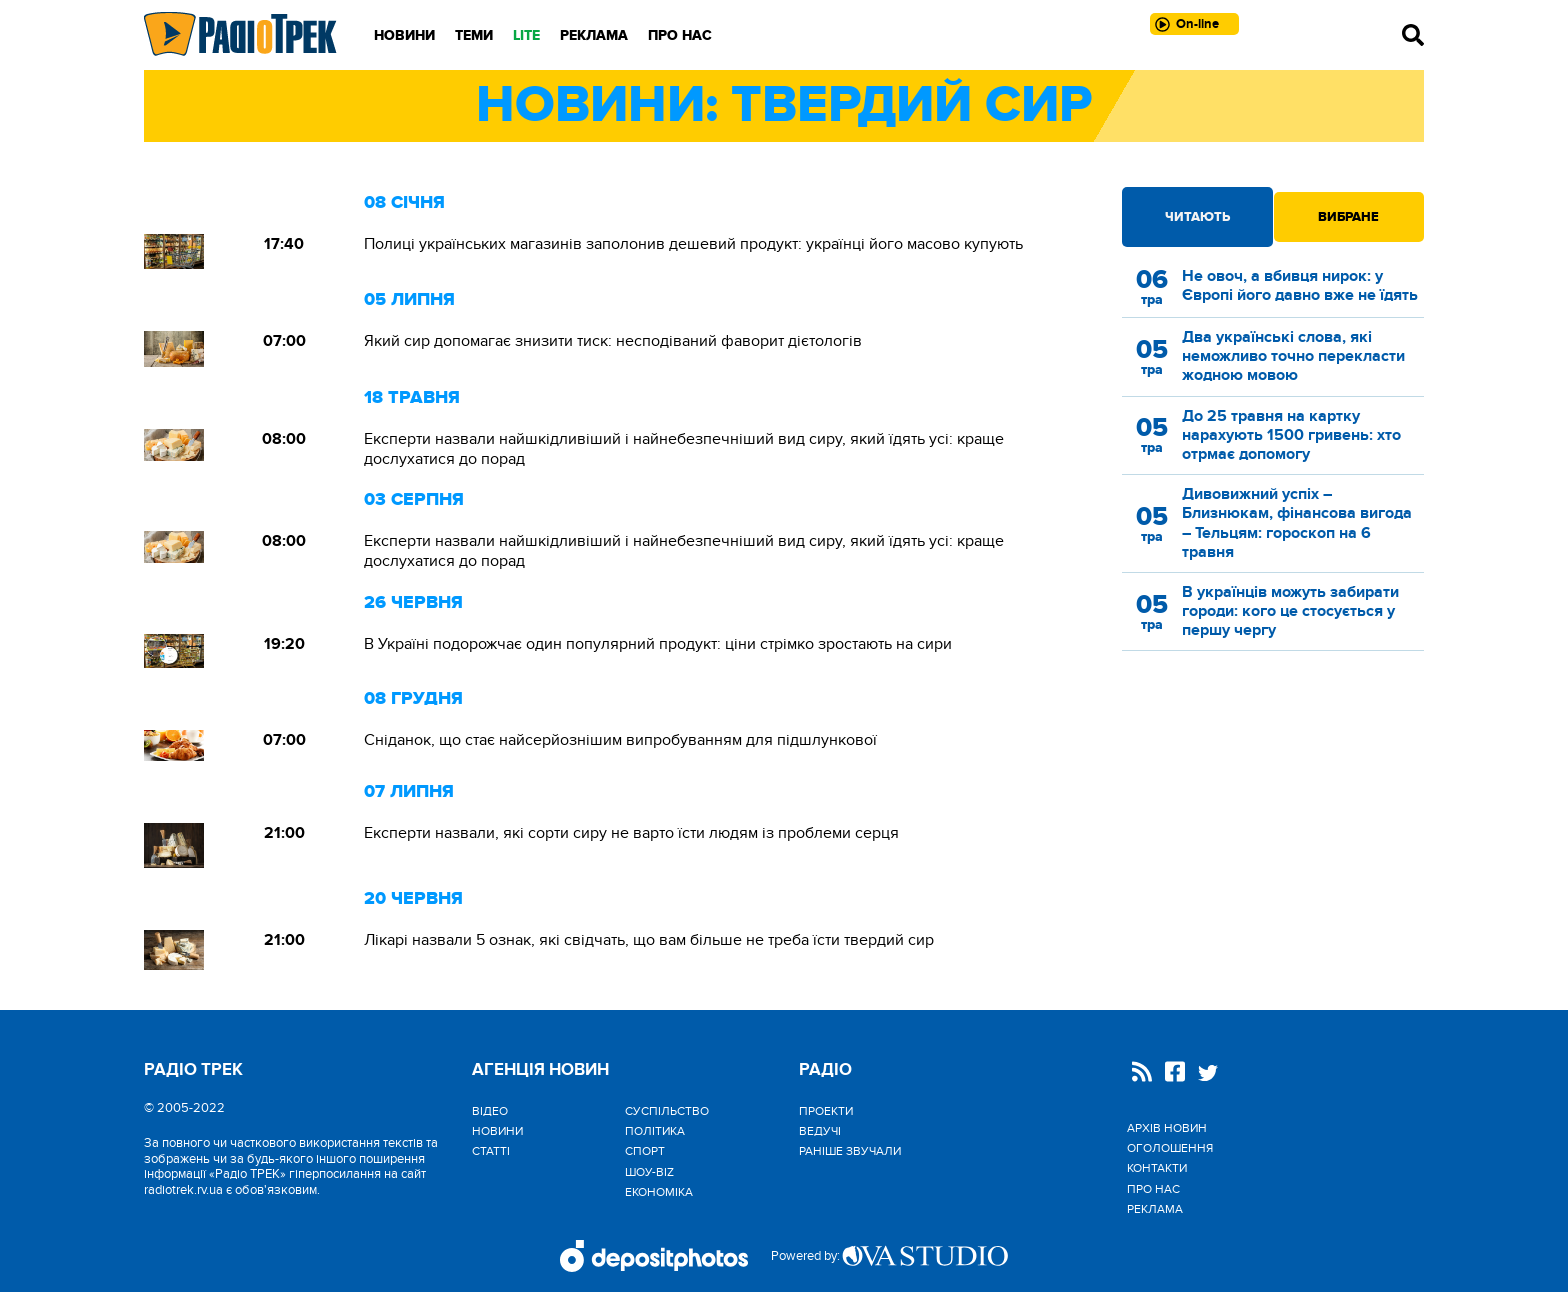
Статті (491, 1151)
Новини (404, 35)
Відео (490, 1111)
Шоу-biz (649, 1172)
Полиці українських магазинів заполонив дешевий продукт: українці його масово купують (693, 244)
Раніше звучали (850, 1151)
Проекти (826, 1111)
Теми (474, 35)
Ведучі (820, 1131)
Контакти (1157, 1168)
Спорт (645, 1151)
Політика (655, 1131)
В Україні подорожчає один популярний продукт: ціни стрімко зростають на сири (658, 644)
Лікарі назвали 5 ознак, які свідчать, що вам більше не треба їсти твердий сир (649, 940)
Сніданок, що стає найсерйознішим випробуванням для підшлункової (620, 740)
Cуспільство (667, 1111)
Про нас (680, 35)
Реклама (594, 35)
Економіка (659, 1192)
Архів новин (1167, 1128)
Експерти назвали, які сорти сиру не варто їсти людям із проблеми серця (631, 833)
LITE (526, 35)
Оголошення (1170, 1148)
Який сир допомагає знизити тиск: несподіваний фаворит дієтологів (613, 341)
